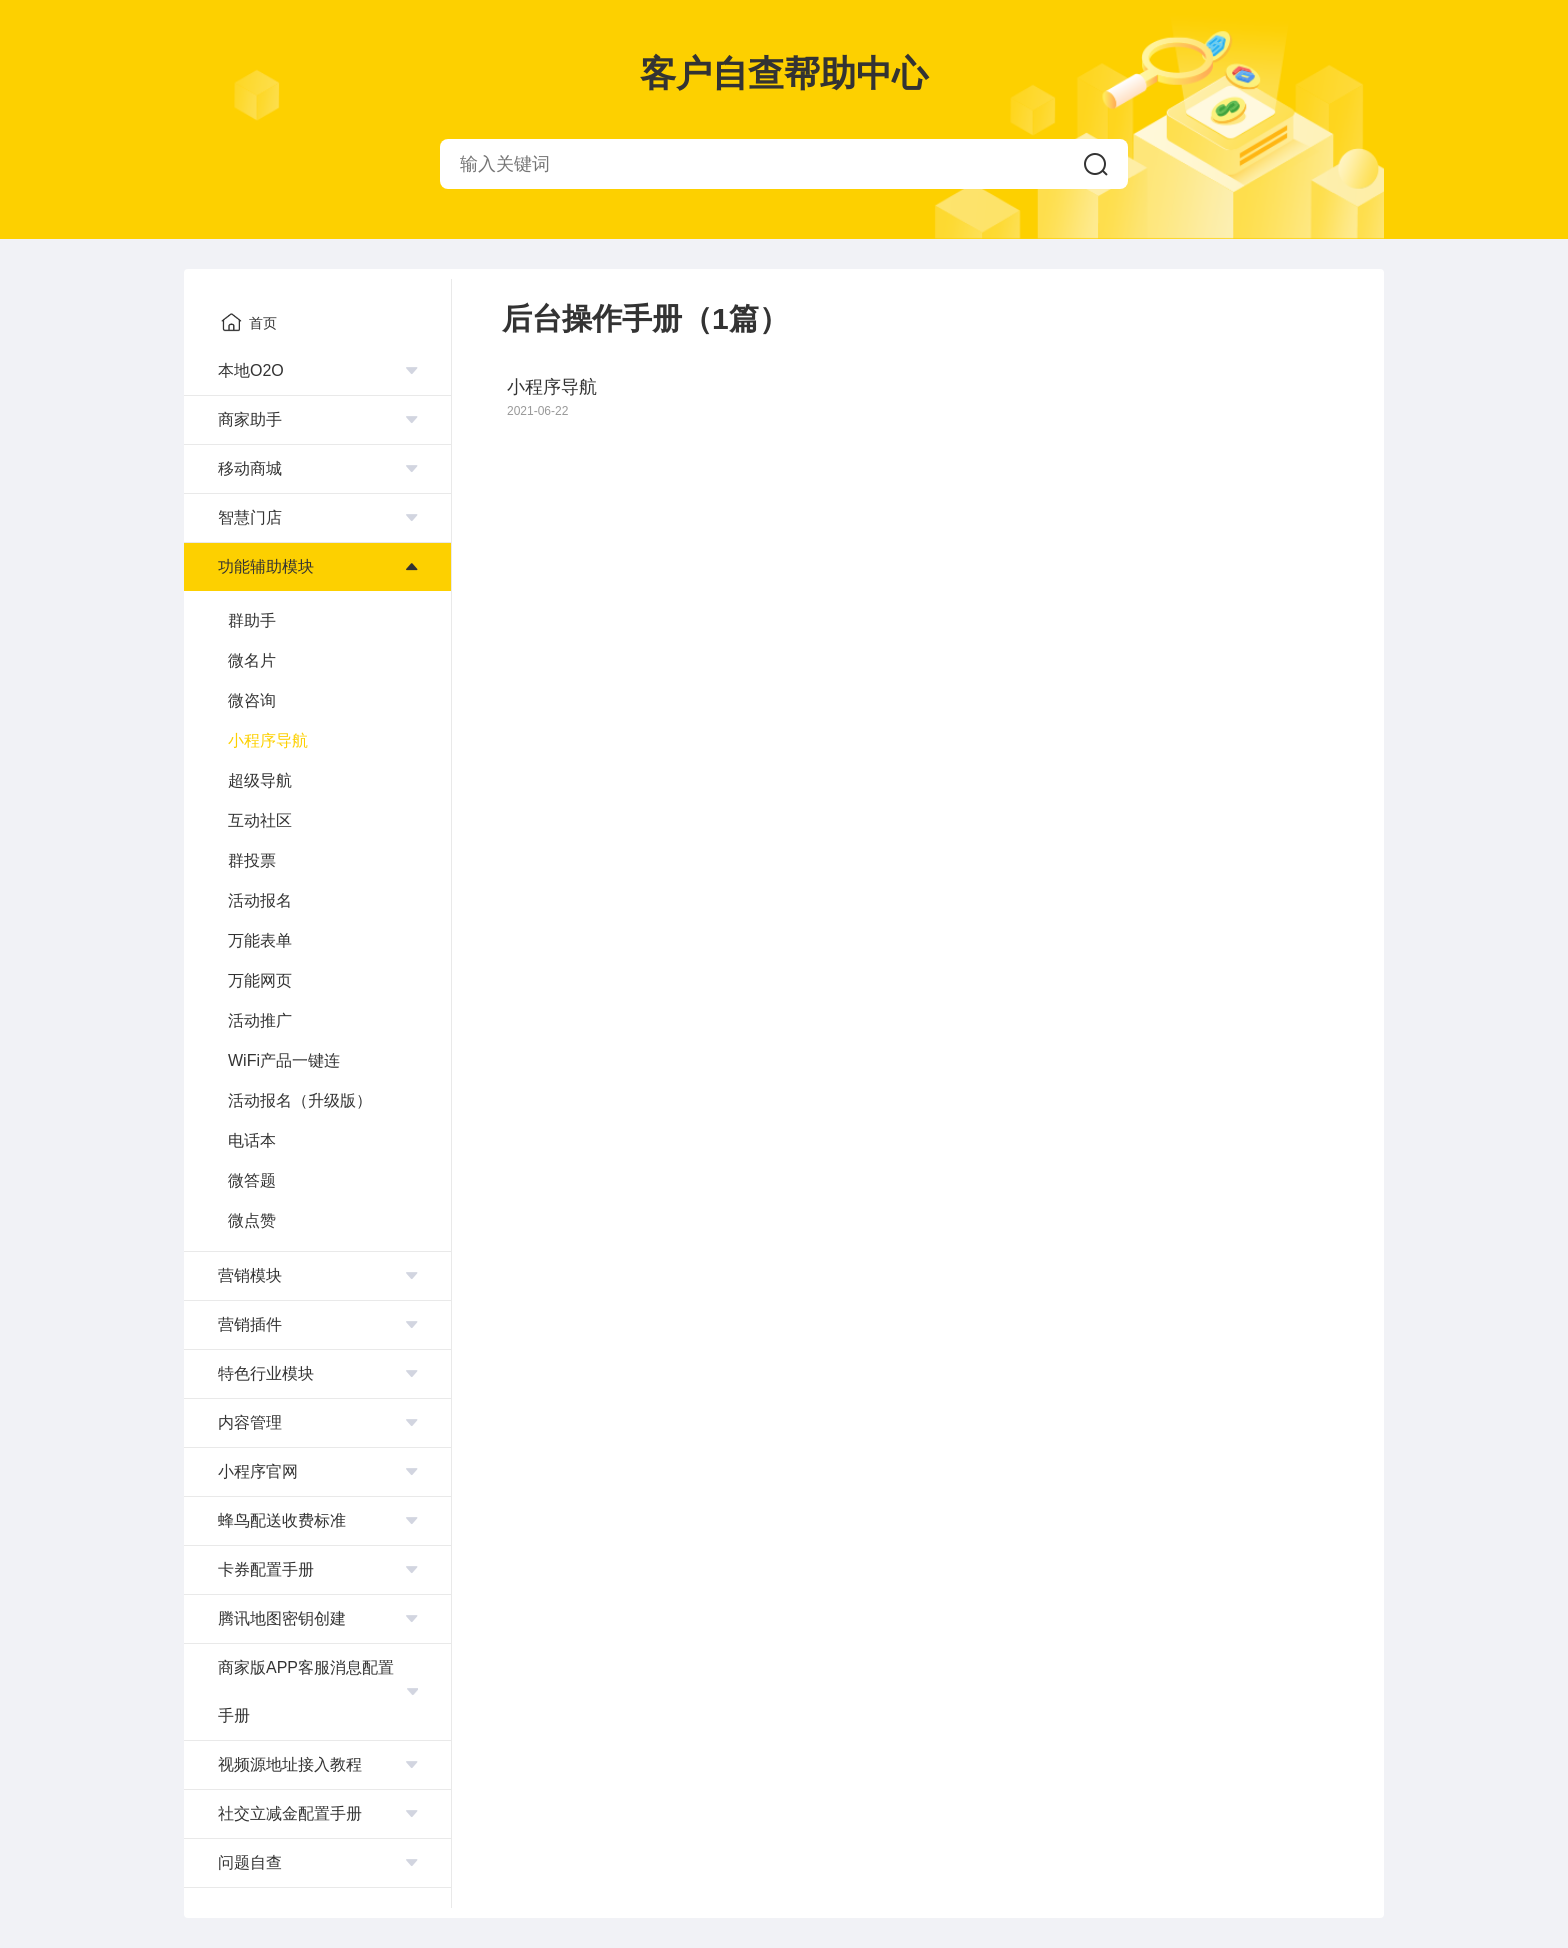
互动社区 (260, 820)
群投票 (252, 860)
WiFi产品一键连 (284, 1060)
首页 (249, 322)
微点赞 (252, 1220)
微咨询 (252, 700)
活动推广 (260, 1020)
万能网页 (260, 980)
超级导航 (260, 780)
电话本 (252, 1140)
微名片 (252, 660)
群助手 (252, 620)
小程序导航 (268, 740)
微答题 (252, 1180)
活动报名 (260, 900)
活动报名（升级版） (300, 1100)
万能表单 (260, 940)
